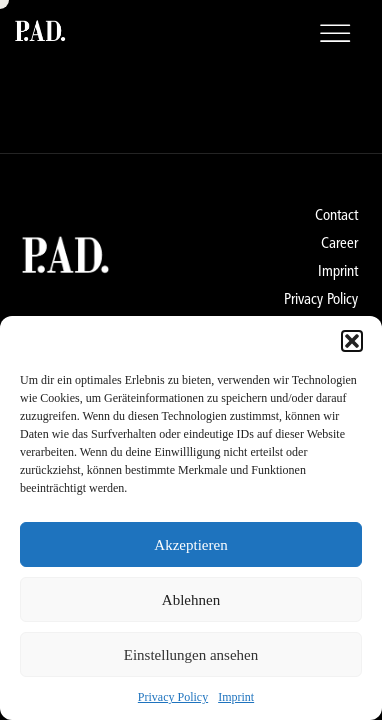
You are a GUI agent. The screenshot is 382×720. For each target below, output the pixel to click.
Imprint (236, 697)
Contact (336, 215)
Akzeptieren (190, 545)
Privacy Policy (173, 697)
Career (339, 243)
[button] (352, 341)
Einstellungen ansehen (191, 655)
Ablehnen (191, 600)
